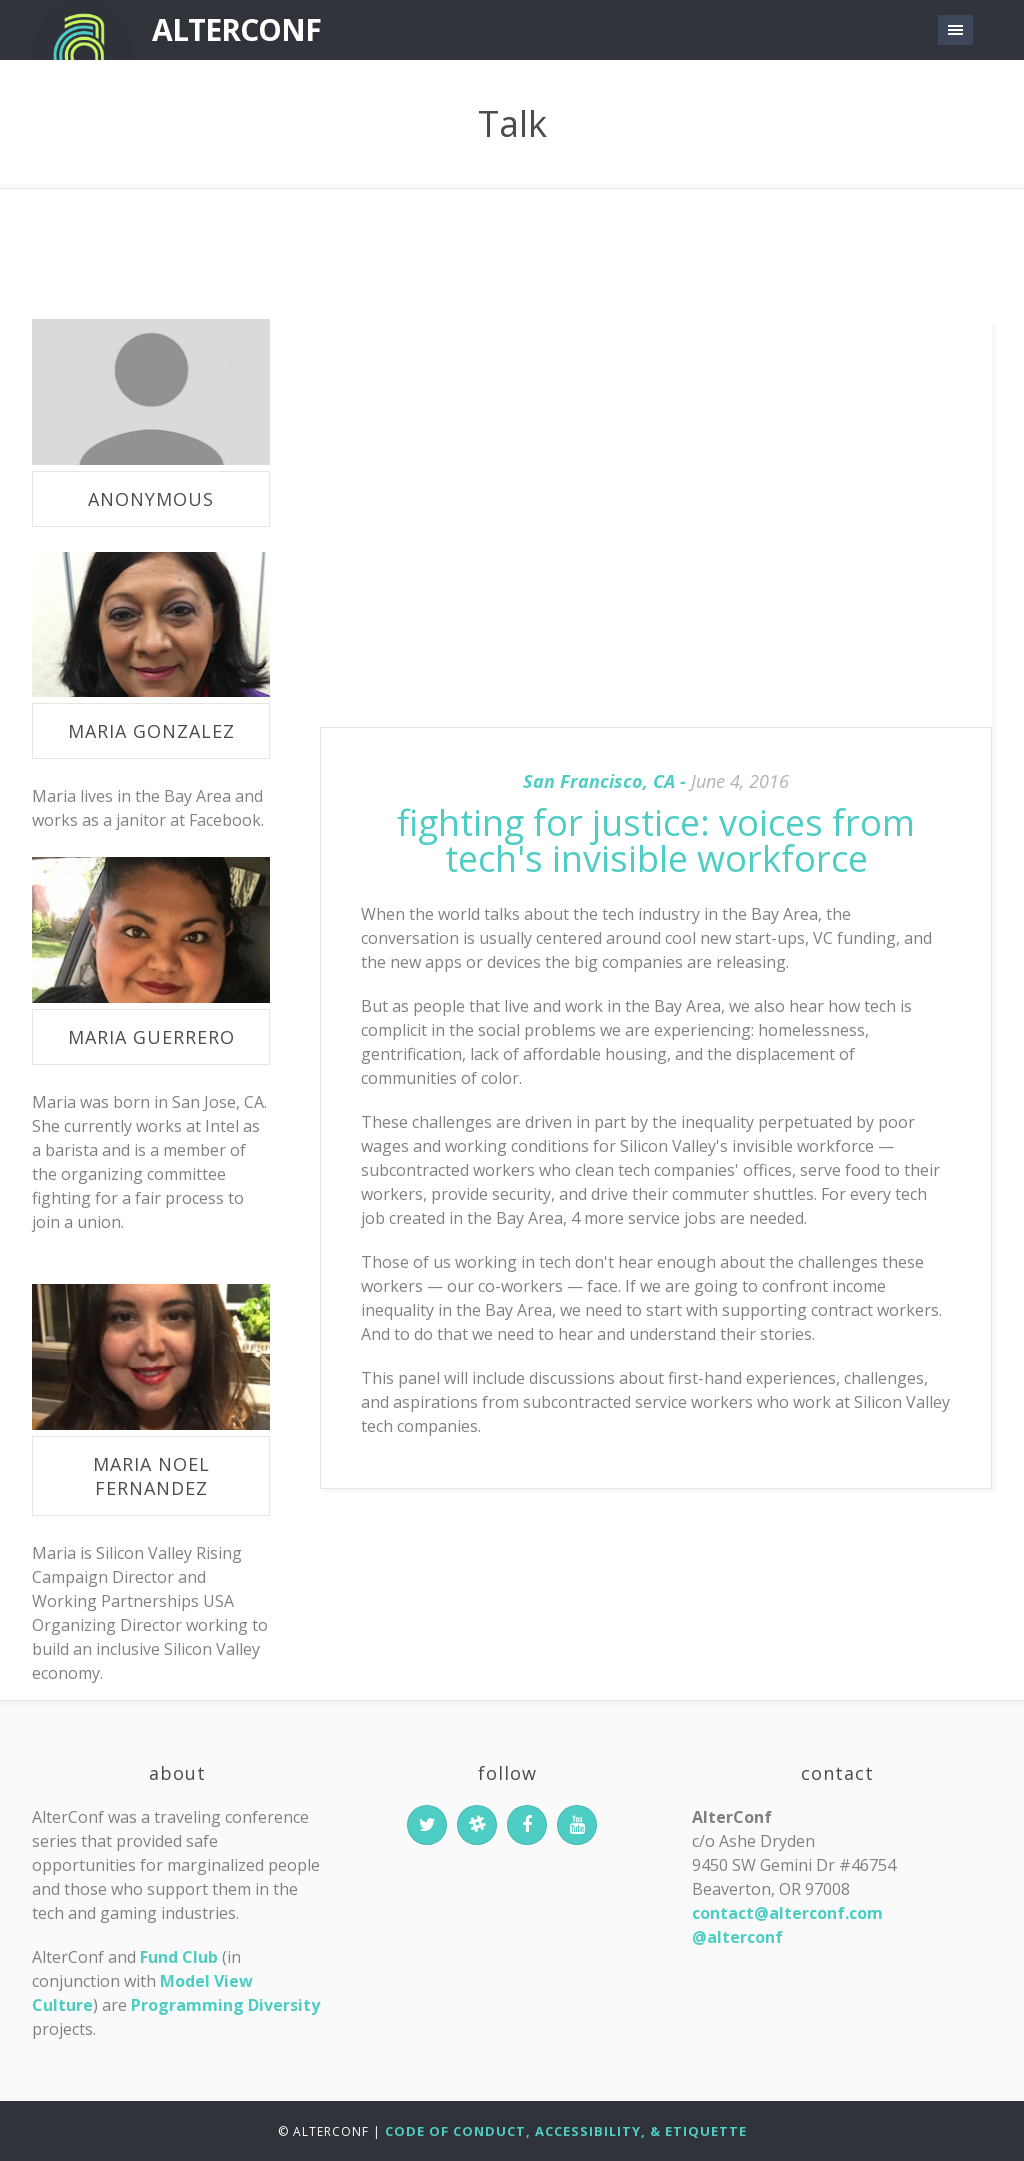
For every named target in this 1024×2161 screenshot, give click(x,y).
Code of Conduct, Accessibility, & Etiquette (566, 2131)
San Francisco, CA (599, 781)
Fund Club (179, 1957)
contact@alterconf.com (787, 1913)
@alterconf (737, 1937)
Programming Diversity (225, 2005)
